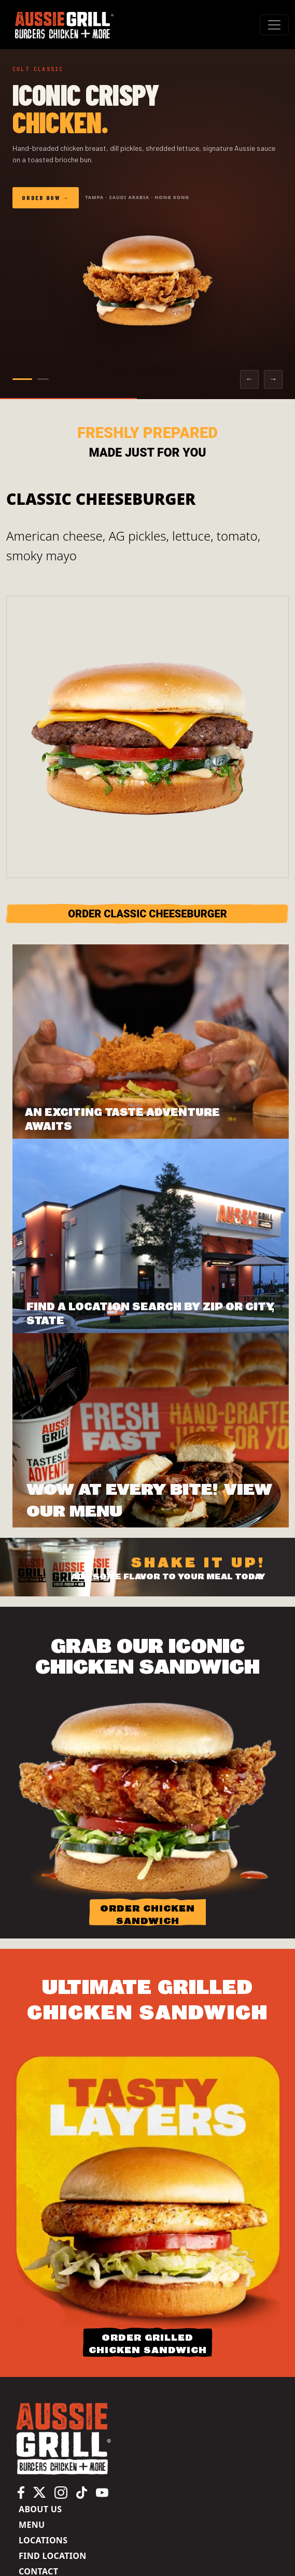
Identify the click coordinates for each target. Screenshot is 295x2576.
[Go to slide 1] (22, 379)
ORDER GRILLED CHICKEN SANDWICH (148, 2343)
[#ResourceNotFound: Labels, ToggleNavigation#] (274, 25)
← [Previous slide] (249, 379)
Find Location (53, 2556)
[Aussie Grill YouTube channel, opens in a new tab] (102, 2492)
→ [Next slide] (273, 379)
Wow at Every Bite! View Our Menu (149, 1500)
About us (40, 2509)
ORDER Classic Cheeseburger (147, 914)
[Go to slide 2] (43, 379)
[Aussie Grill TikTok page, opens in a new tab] (81, 2492)
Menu (32, 2525)
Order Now (41, 197)
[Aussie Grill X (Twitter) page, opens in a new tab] (39, 2492)
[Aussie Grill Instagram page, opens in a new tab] (60, 2492)
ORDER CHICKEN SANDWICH (147, 1914)
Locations (43, 2540)
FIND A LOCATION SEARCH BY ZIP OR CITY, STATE (150, 1313)
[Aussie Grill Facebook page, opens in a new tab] (21, 2492)
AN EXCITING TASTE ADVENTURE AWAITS (122, 1119)
